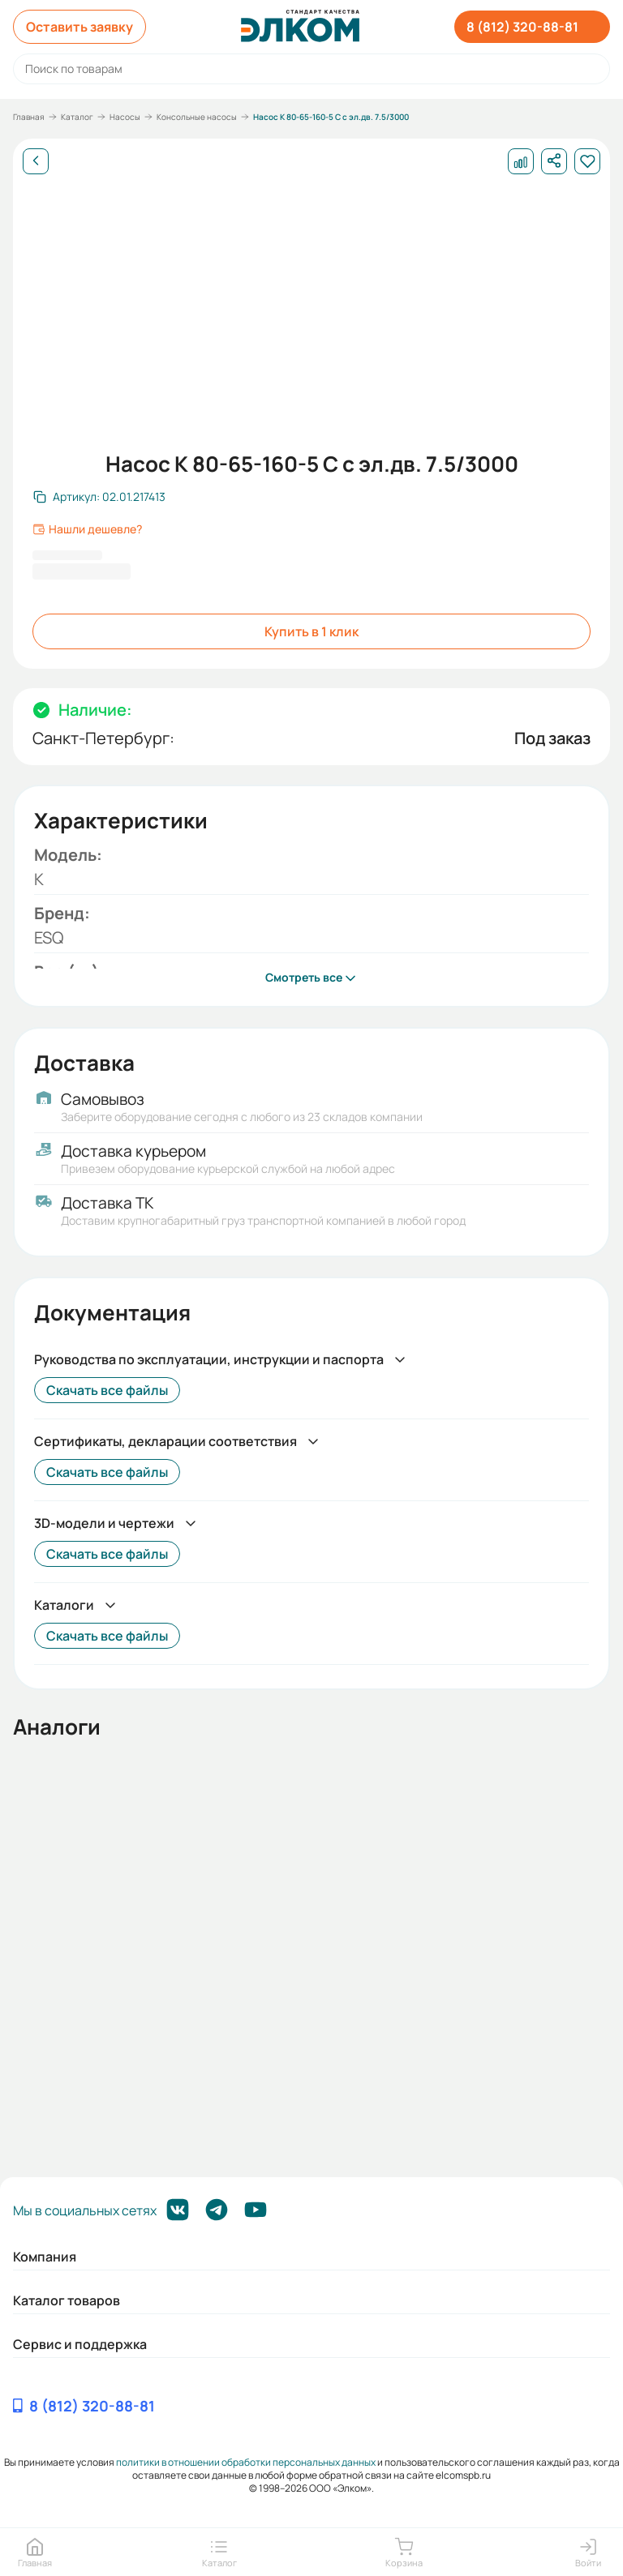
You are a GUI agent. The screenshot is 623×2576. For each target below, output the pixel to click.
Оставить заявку (79, 27)
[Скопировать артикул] (99, 496)
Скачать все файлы (107, 1390)
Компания (44, 2257)
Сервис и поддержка (80, 2344)
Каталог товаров (66, 2300)
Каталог (77, 117)
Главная (29, 117)
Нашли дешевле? (87, 529)
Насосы (125, 117)
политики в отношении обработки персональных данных (246, 2462)
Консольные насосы (197, 117)
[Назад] (36, 161)
